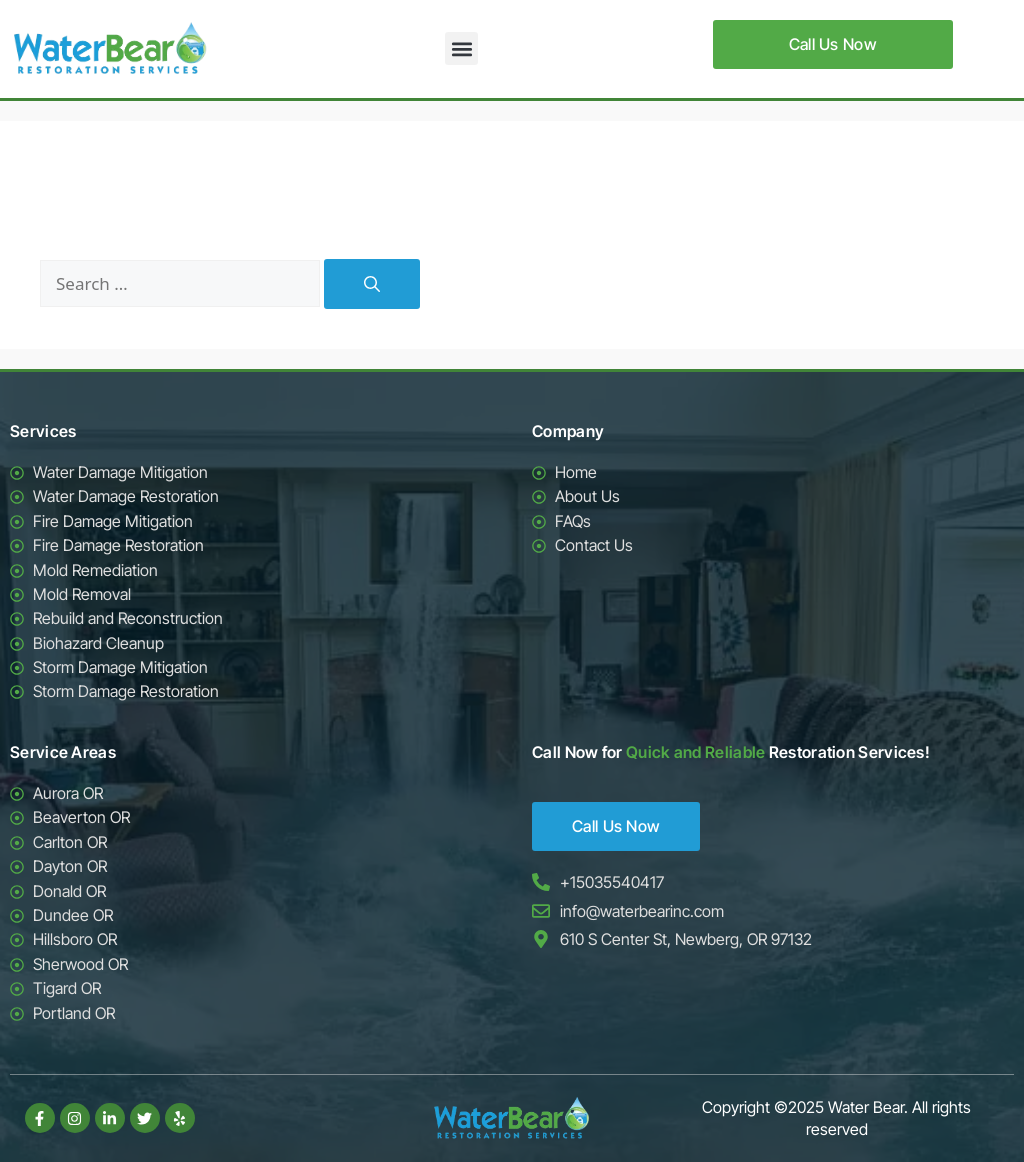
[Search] (372, 284)
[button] (461, 48)
